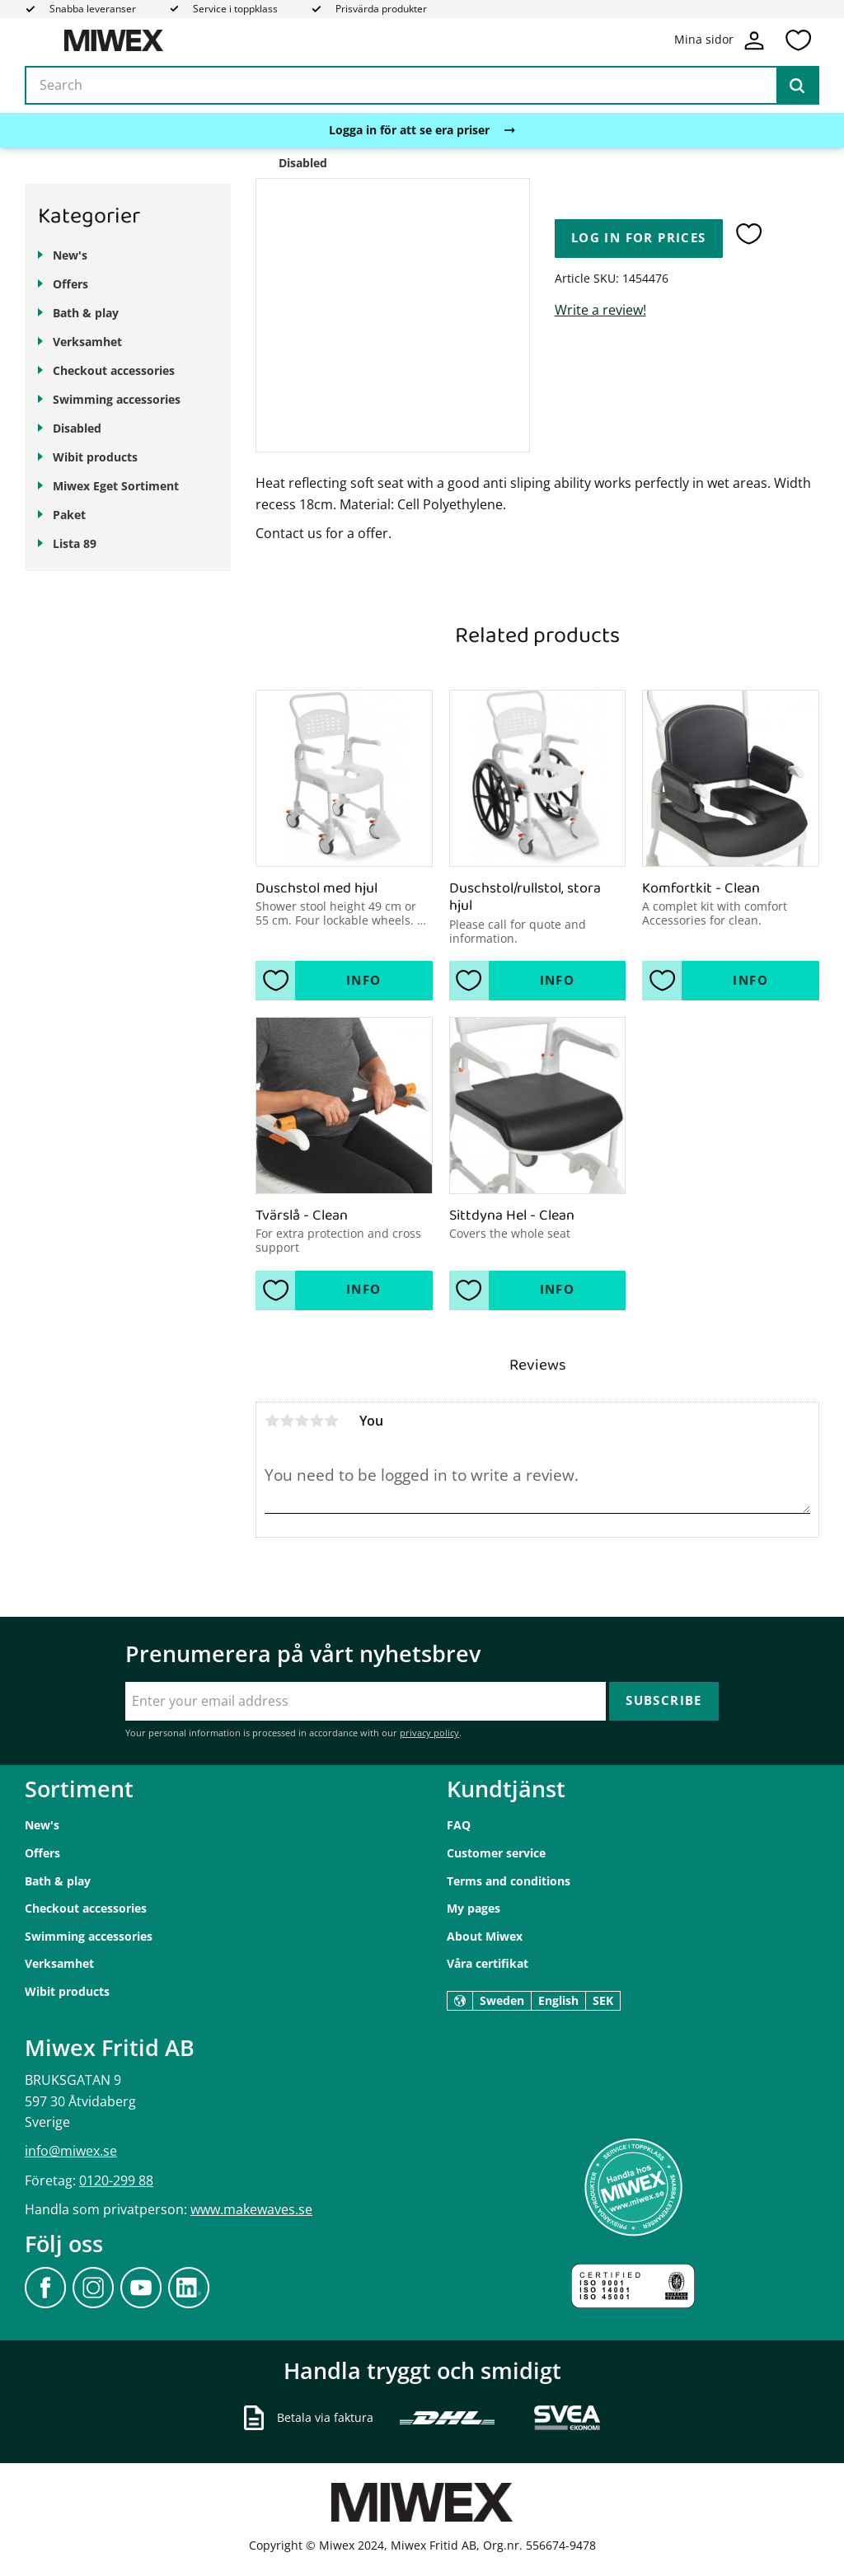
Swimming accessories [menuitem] (117, 399)
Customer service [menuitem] (496, 1853)
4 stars (316, 1420)
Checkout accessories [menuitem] (114, 370)
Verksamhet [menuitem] (87, 341)
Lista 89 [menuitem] (74, 543)
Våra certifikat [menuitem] (487, 1963)
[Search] (797, 86)
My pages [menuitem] (473, 1908)
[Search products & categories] (422, 86)
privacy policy (429, 1732)
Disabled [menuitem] (77, 428)
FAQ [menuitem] (459, 1825)
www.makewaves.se (251, 2209)
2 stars (286, 1420)
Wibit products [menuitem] (95, 457)
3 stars (301, 1420)
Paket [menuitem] (69, 514)
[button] (797, 40)
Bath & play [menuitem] (86, 313)
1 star (272, 1420)
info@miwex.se (71, 2151)
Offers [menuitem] (70, 284)
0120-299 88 (116, 2180)
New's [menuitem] (70, 255)
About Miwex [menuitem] (485, 1936)
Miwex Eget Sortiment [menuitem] (116, 486)
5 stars (331, 1420)
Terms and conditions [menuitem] (508, 1881)
